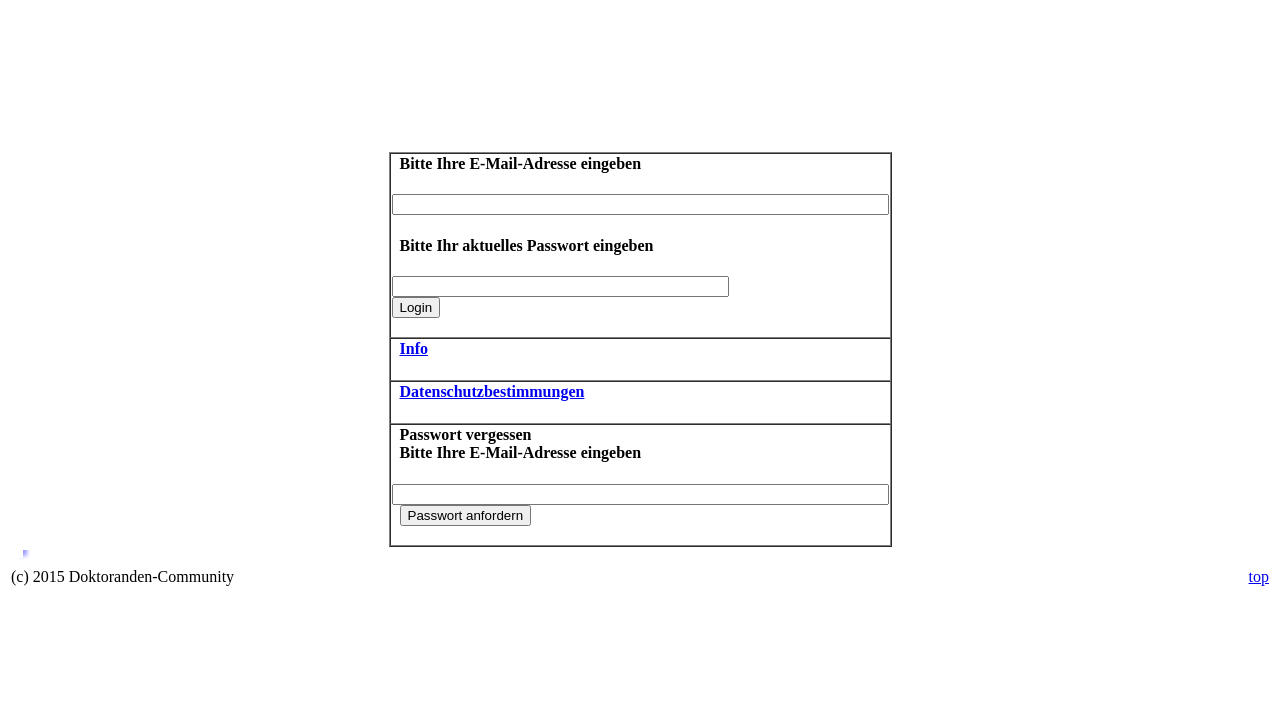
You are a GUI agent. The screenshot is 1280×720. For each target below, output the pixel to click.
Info (414, 348)
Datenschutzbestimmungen (492, 391)
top (1259, 576)
